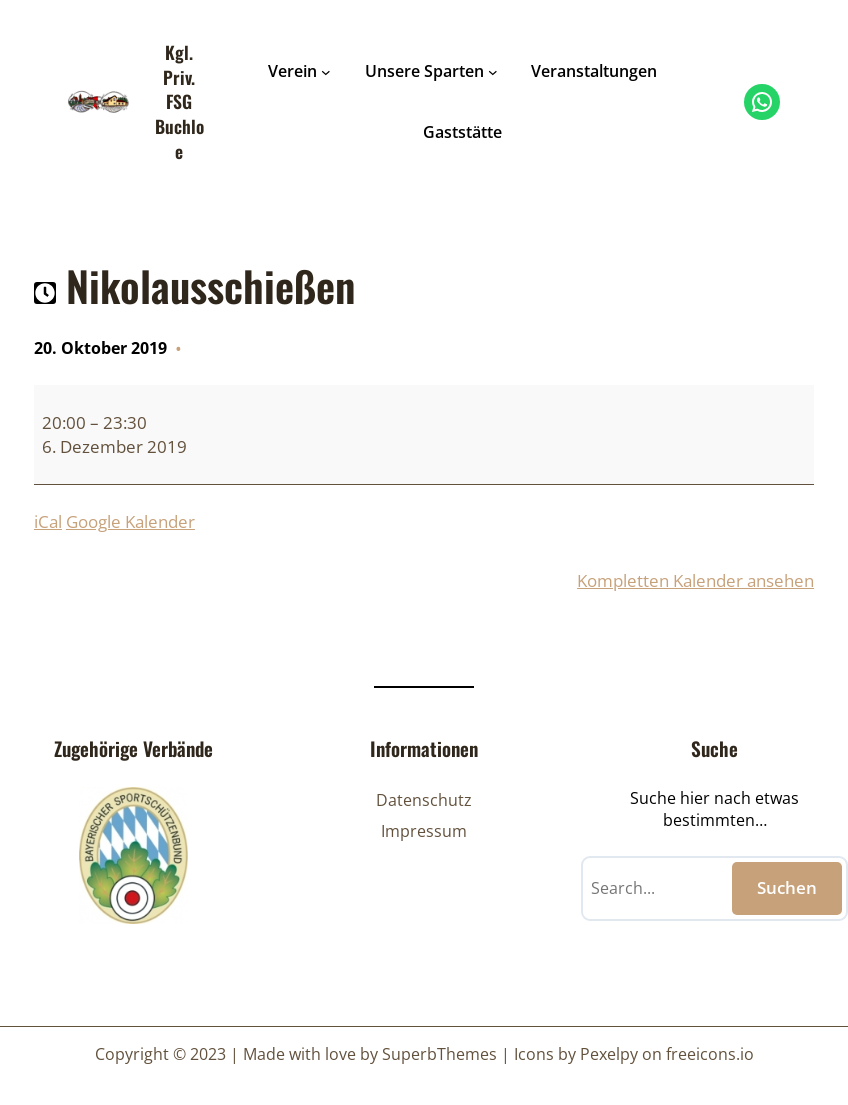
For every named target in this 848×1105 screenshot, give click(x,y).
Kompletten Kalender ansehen (695, 580)
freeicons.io (710, 1054)
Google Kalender (130, 521)
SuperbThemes (439, 1054)
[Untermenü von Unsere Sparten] (493, 72)
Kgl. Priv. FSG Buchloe (179, 101)
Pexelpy (609, 1054)
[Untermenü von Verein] (326, 72)
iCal (48, 521)
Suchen (787, 887)
